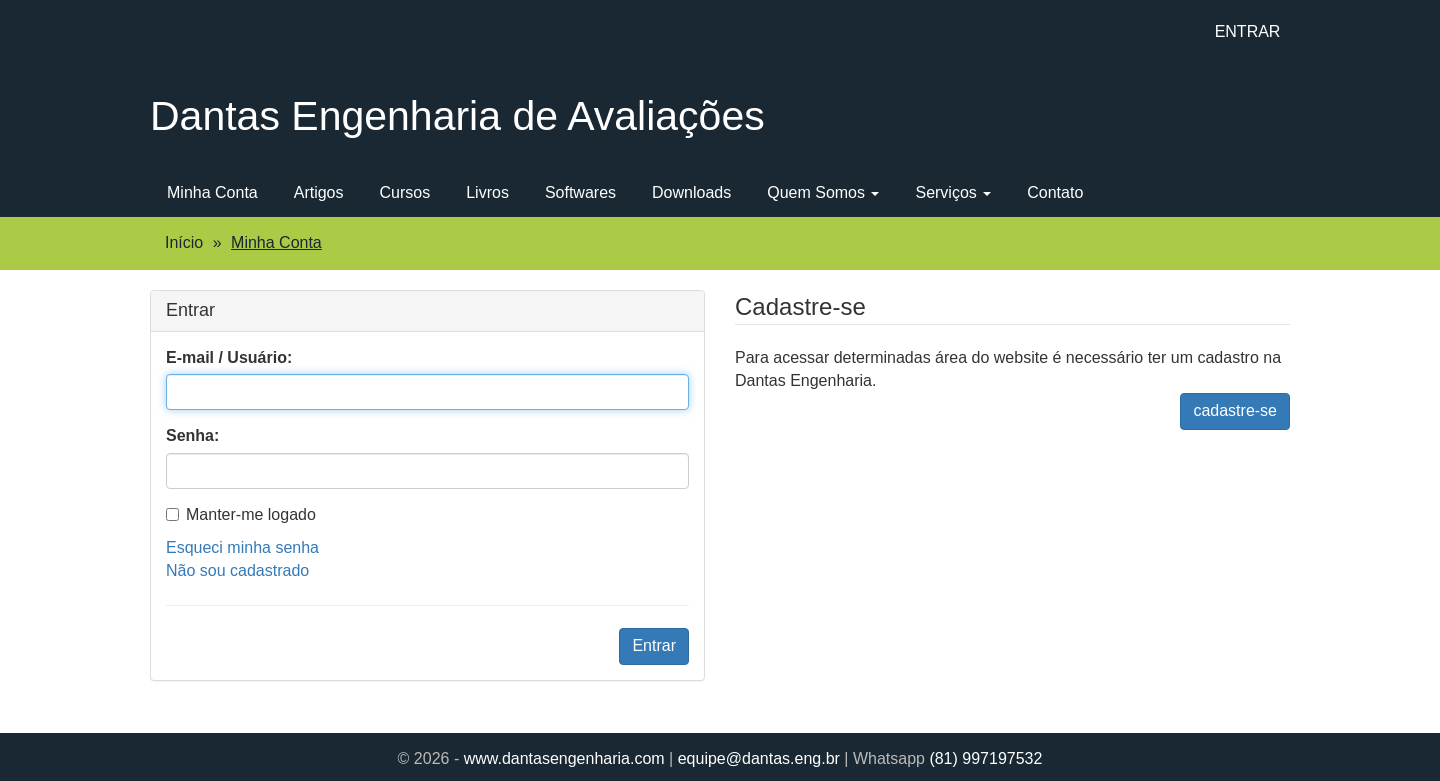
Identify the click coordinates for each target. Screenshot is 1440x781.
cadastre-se (1235, 410)
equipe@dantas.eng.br (759, 758)
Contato (1055, 192)
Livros (487, 192)
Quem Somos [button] (823, 192)
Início (184, 242)
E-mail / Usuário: (229, 357)
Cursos (405, 192)
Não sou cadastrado (237, 570)
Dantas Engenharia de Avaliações (457, 116)
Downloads (691, 192)
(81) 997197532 (985, 758)
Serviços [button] (953, 192)
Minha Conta (212, 192)
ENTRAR (1248, 31)
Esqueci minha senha (242, 547)
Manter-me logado (241, 514)
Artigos (319, 192)
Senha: (192, 435)
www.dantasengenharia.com (564, 758)
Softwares (580, 192)
